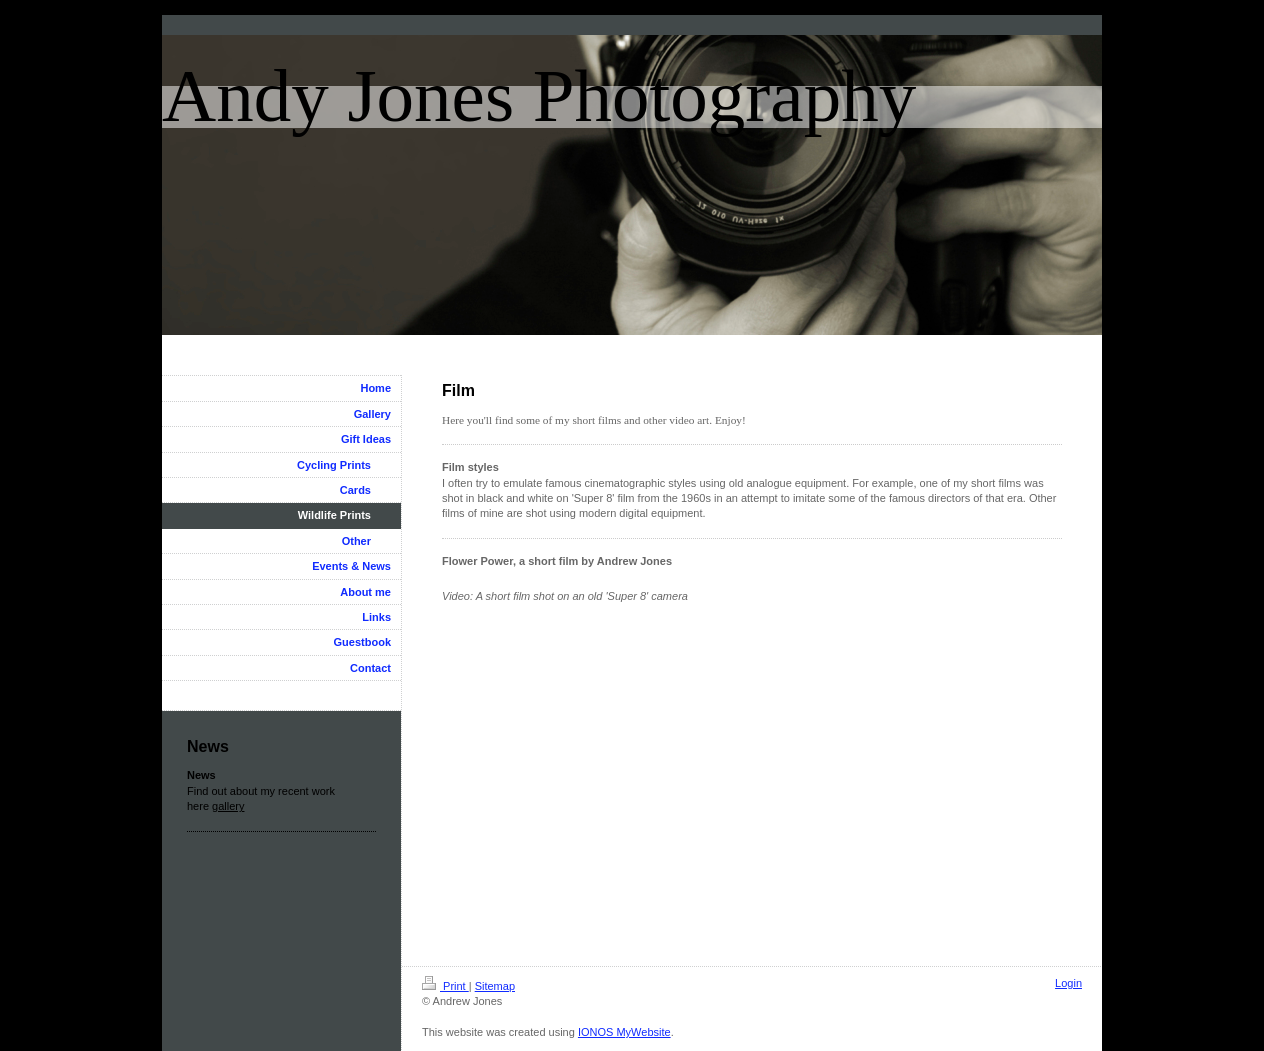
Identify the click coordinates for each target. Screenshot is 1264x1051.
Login (1068, 983)
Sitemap (495, 986)
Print (445, 986)
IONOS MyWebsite (624, 1032)
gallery (228, 806)
